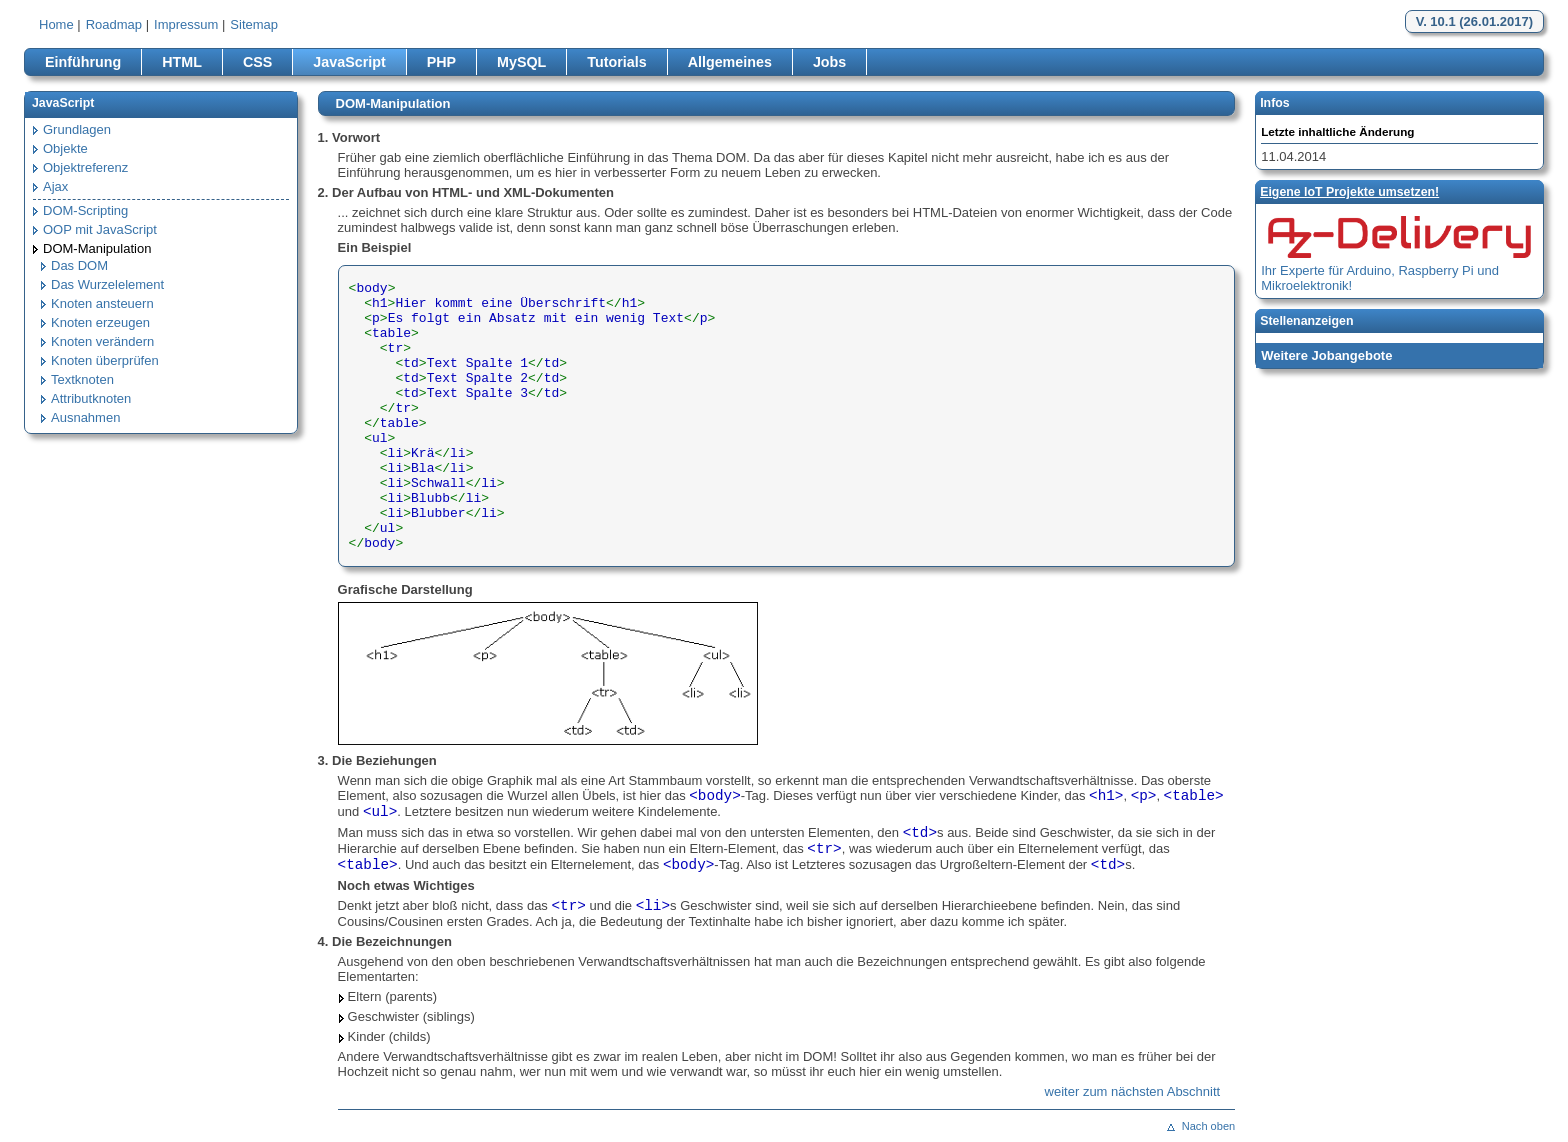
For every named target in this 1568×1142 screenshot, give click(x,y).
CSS (257, 62)
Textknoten (82, 379)
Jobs (829, 62)
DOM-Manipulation (97, 248)
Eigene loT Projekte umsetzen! (1349, 192)
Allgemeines (730, 62)
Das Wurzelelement (107, 284)
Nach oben (1208, 1126)
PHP (441, 62)
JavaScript (349, 62)
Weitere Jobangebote (1326, 355)
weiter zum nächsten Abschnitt (1133, 1091)
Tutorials (616, 62)
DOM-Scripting (85, 210)
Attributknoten (91, 398)
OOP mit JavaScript (100, 229)
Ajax (55, 186)
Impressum (186, 24)
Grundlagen (77, 129)
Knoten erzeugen (100, 322)
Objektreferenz (85, 167)
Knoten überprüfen (105, 360)
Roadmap (114, 24)
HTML (182, 62)
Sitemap (254, 24)
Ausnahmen (85, 417)
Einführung (83, 62)
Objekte (65, 148)
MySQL (521, 62)
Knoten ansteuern (102, 303)
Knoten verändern (102, 341)
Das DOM (79, 265)
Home (56, 24)
